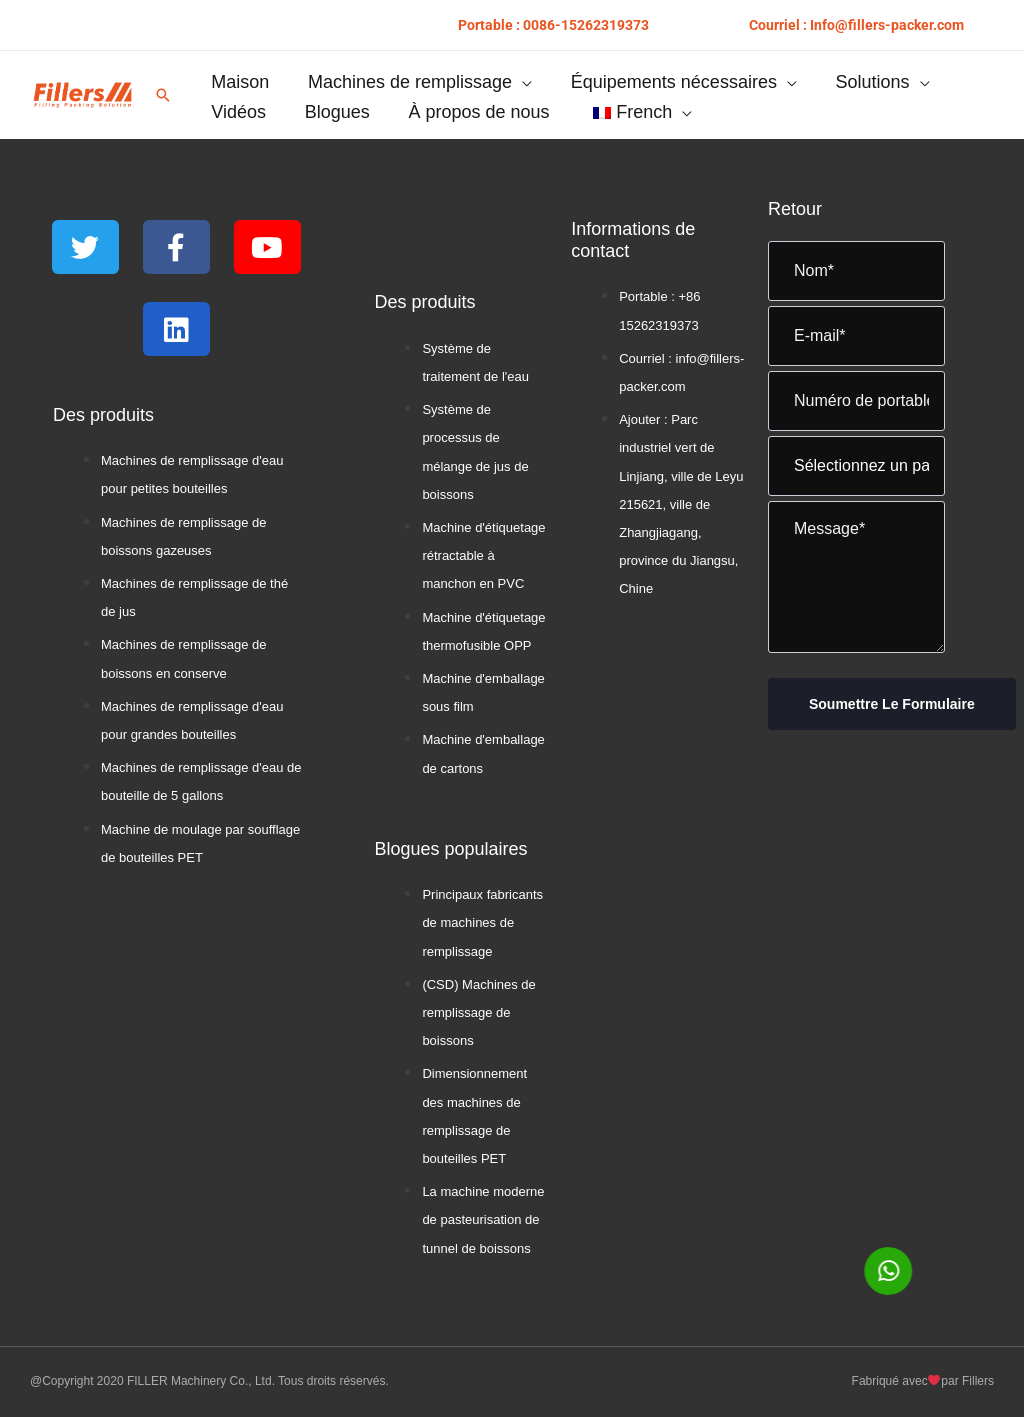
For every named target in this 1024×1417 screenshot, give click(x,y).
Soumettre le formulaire (892, 704)
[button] (553, 25)
